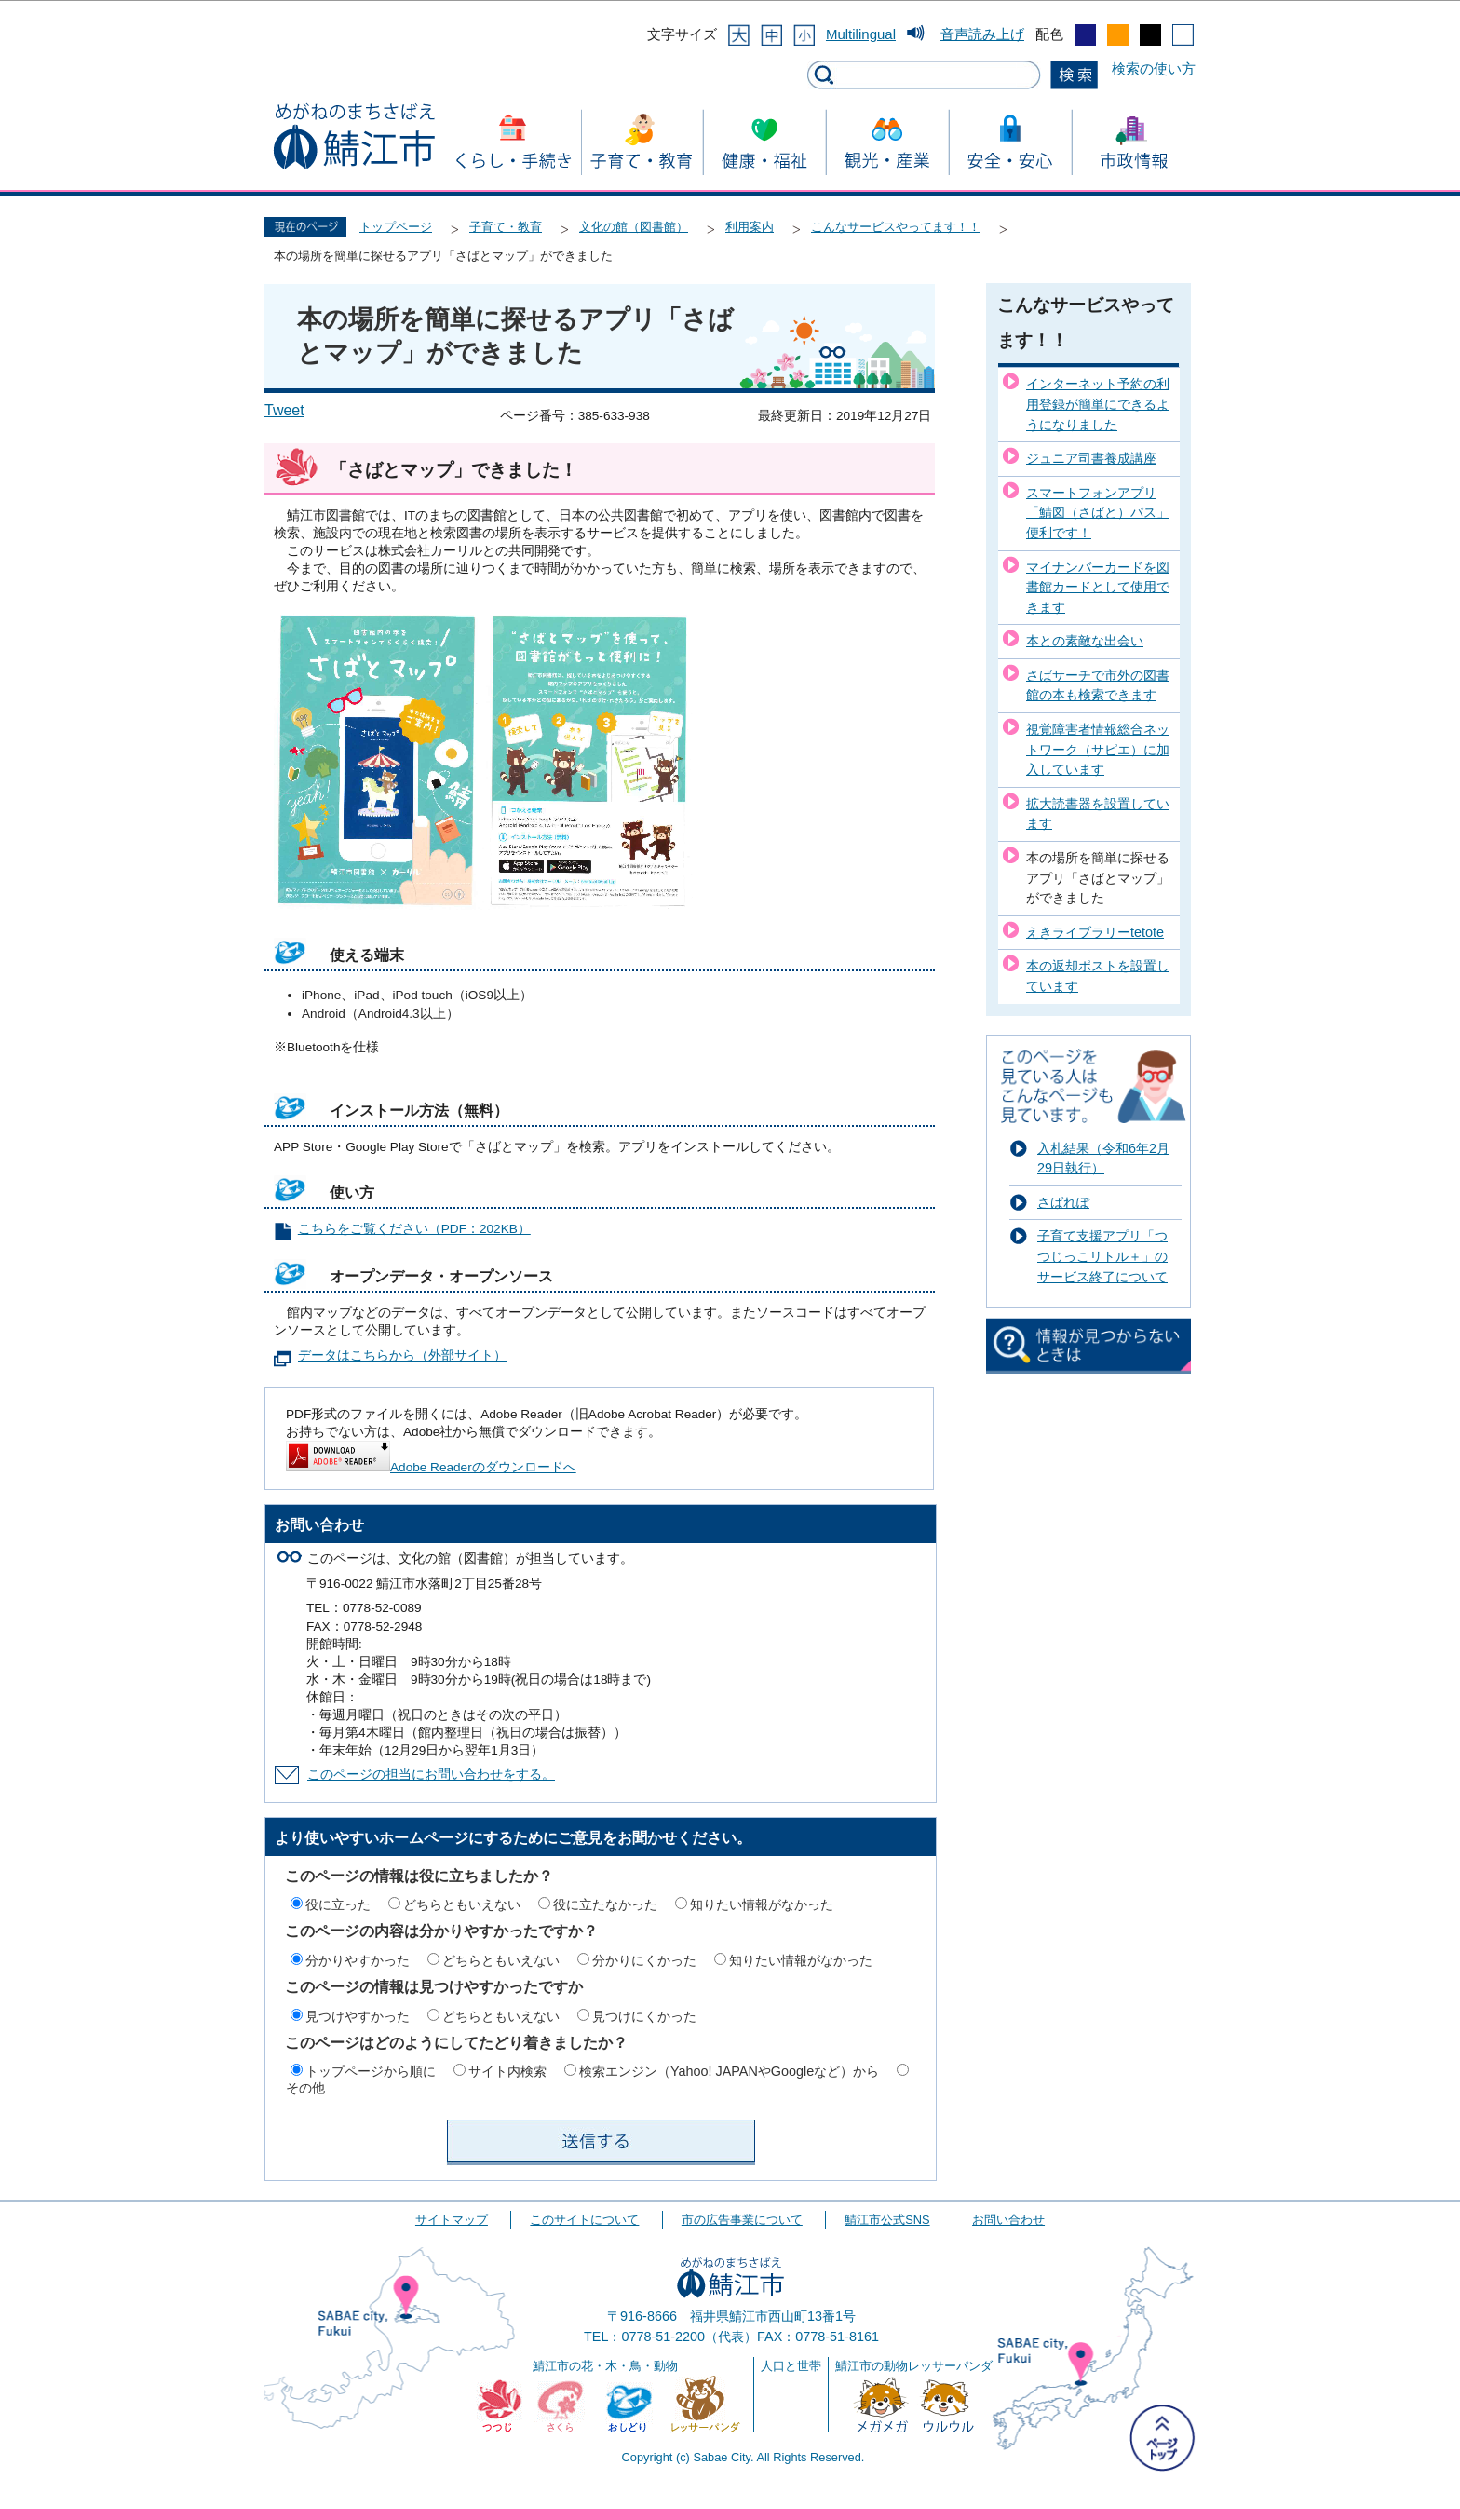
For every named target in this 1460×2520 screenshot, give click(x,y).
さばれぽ (1063, 1202)
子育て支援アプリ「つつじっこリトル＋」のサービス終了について (1102, 1255)
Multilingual (861, 34)
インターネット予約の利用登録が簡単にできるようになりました (1097, 403)
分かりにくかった (644, 1960)
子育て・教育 (505, 227)
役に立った (338, 1904)
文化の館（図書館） (633, 227)
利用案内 (749, 227)
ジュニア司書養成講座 (1091, 458)
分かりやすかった (357, 1960)
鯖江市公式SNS (887, 2220)
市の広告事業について (742, 2220)
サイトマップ (451, 2220)
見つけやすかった (357, 2016)
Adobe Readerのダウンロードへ (431, 1467)
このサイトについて (584, 2220)
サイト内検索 (507, 2071)
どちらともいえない (461, 1904)
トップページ (395, 227)
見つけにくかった (644, 2016)
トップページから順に (370, 2071)
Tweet (284, 410)
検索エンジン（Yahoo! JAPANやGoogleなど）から (729, 2071)
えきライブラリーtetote (1095, 932)
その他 (305, 2087)
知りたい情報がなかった (761, 1904)
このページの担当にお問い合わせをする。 (431, 1775)
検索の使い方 (1154, 68)
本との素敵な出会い (1084, 640)
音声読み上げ (982, 34)
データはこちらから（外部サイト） (402, 1355)
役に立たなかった (605, 1904)
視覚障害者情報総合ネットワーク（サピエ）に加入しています (1097, 749)
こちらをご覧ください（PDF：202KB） (414, 1229)
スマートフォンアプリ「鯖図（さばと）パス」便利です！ (1097, 512)
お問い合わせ (1008, 2220)
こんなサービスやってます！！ (895, 227)
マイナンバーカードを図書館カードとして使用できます (1097, 587)
